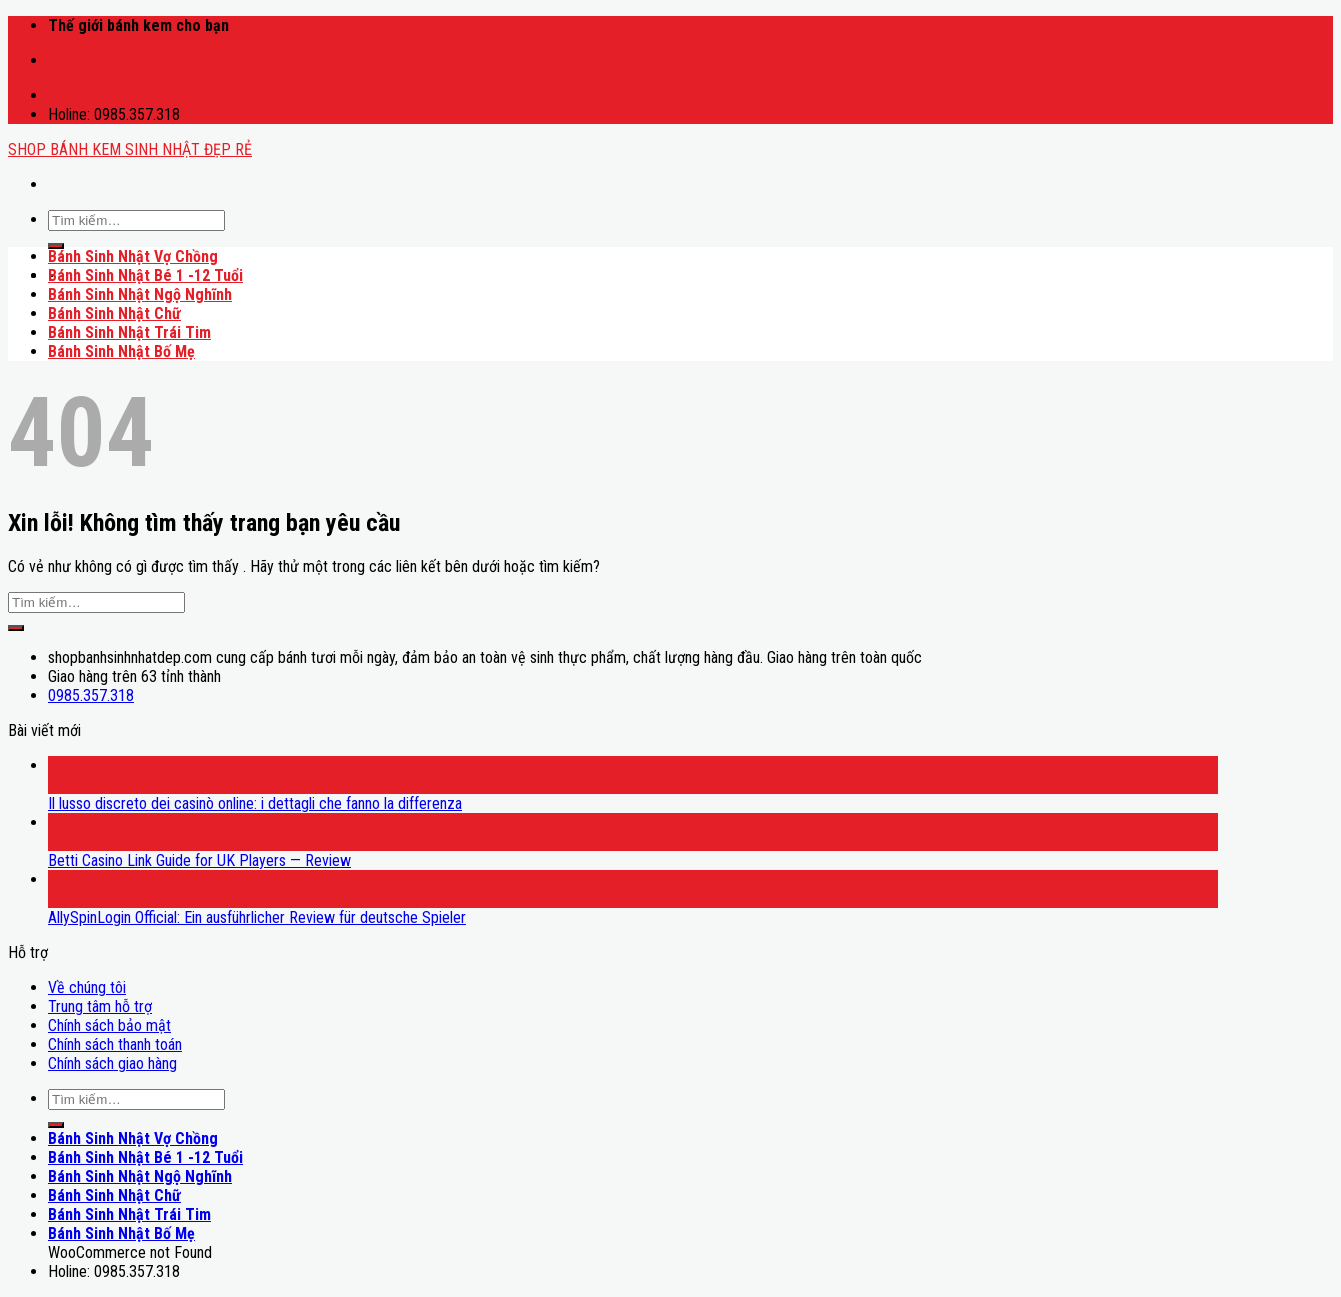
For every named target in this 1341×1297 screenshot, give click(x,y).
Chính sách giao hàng (112, 1063)
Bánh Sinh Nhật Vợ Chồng (133, 256)
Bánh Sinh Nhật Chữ (114, 313)
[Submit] (56, 246)
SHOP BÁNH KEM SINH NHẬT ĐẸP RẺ (130, 149)
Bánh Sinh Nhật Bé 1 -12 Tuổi (145, 275)
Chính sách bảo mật (109, 1025)
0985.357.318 (91, 695)
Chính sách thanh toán (115, 1044)
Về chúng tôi (87, 987)
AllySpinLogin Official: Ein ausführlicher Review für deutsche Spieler (257, 917)
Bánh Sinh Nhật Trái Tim (129, 332)
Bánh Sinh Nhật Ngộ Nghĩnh (140, 294)
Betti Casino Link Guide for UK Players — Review (199, 860)
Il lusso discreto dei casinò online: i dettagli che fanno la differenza (255, 803)
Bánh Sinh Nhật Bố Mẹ (121, 351)
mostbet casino (54, 51)
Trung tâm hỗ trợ (100, 1006)
